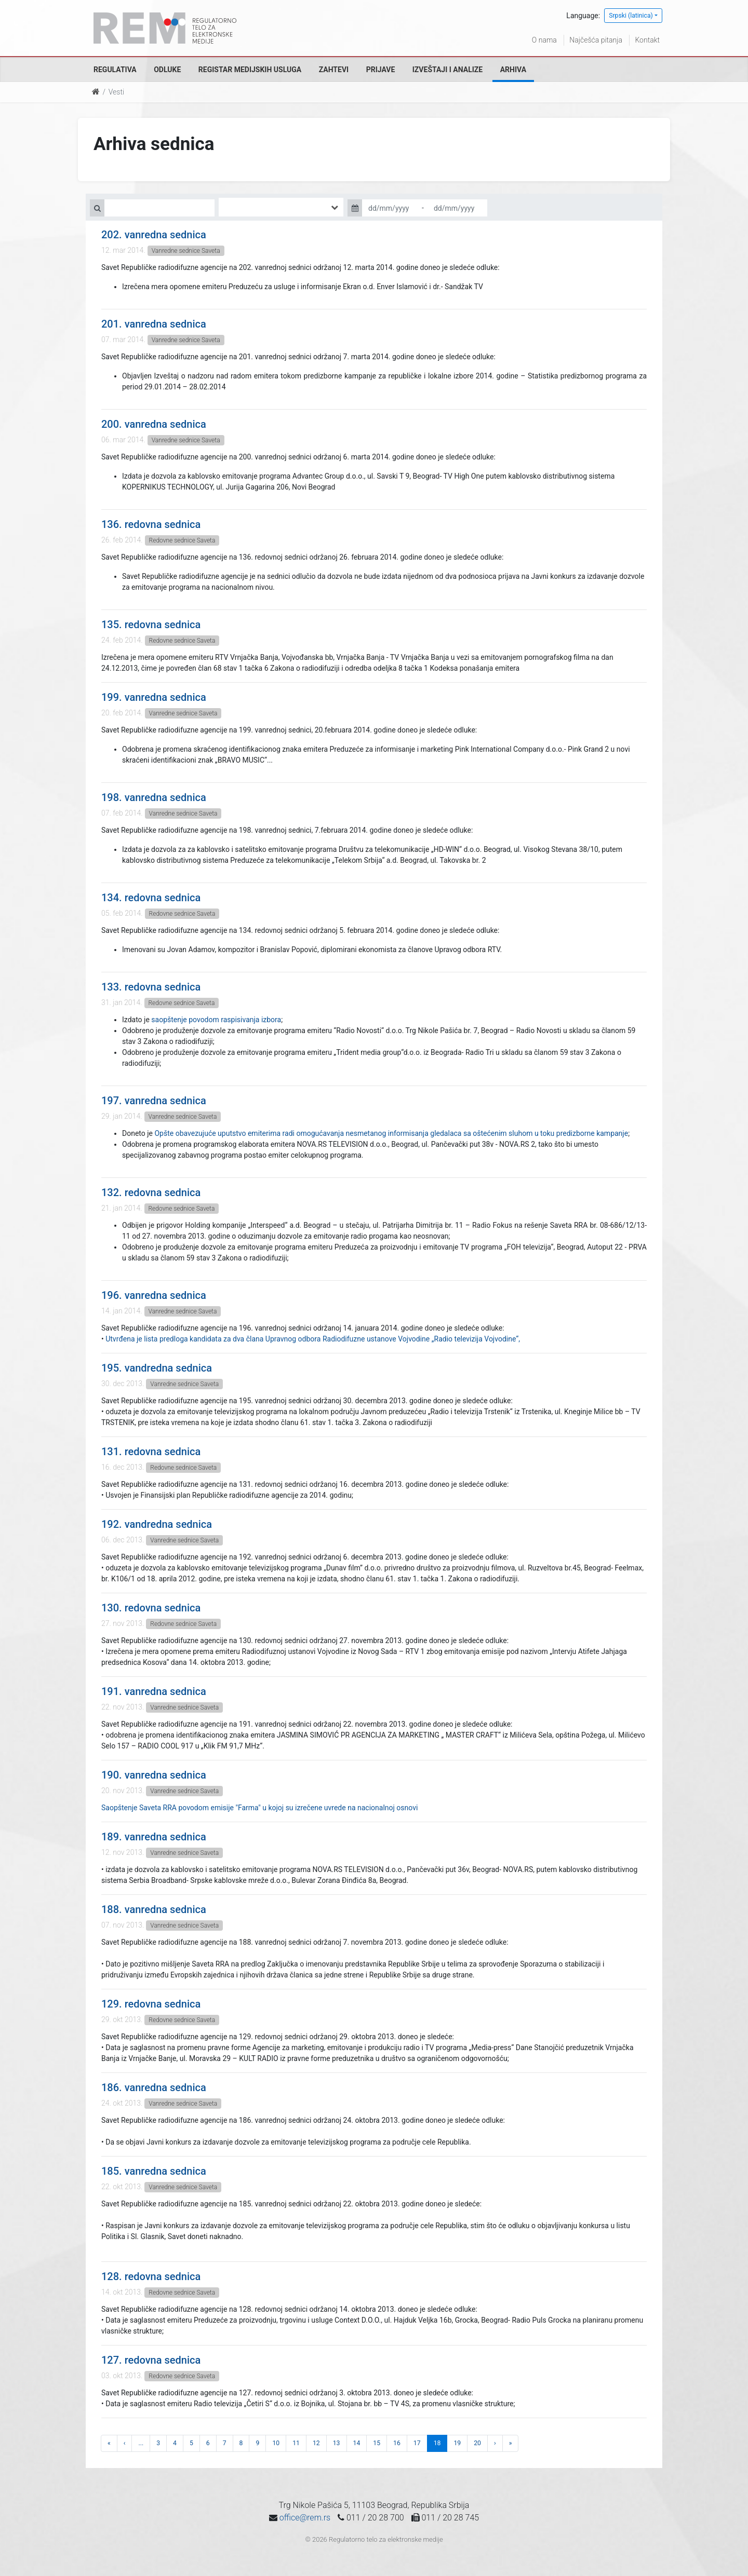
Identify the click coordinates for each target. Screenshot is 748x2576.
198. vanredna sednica (153, 797)
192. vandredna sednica (156, 1524)
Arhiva (513, 69)
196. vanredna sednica (153, 1295)
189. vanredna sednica (153, 1837)
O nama (544, 40)
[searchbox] (237, 207)
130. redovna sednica (151, 1608)
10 (275, 2443)
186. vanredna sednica (153, 2087)
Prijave (380, 69)
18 (437, 2443)
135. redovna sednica (151, 624)
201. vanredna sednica (153, 324)
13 (336, 2443)
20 (477, 2443)
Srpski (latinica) (631, 15)
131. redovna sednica (151, 1451)
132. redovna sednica (151, 1192)
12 (316, 2443)
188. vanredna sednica (153, 1909)
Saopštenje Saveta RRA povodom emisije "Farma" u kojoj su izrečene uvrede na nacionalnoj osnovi (259, 1808)
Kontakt (647, 40)
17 (417, 2443)
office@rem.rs (304, 2518)
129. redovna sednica (151, 2004)
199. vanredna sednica (153, 697)
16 (396, 2443)
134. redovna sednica (151, 897)
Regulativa (115, 69)
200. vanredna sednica (153, 424)
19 (457, 2443)
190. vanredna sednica (153, 1775)
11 (296, 2443)
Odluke (167, 69)
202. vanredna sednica (153, 234)
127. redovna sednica (151, 2360)
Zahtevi (334, 69)
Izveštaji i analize (447, 69)
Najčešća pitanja (595, 40)
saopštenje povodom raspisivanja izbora (216, 1019)
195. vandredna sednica (156, 1368)
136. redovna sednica (151, 524)
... (140, 2443)
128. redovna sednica (151, 2276)
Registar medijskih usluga (249, 69)
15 (376, 2443)
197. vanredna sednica (153, 1100)
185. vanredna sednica (153, 2171)
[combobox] (281, 207)
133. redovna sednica (151, 987)
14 (356, 2443)
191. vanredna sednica (153, 1691)
